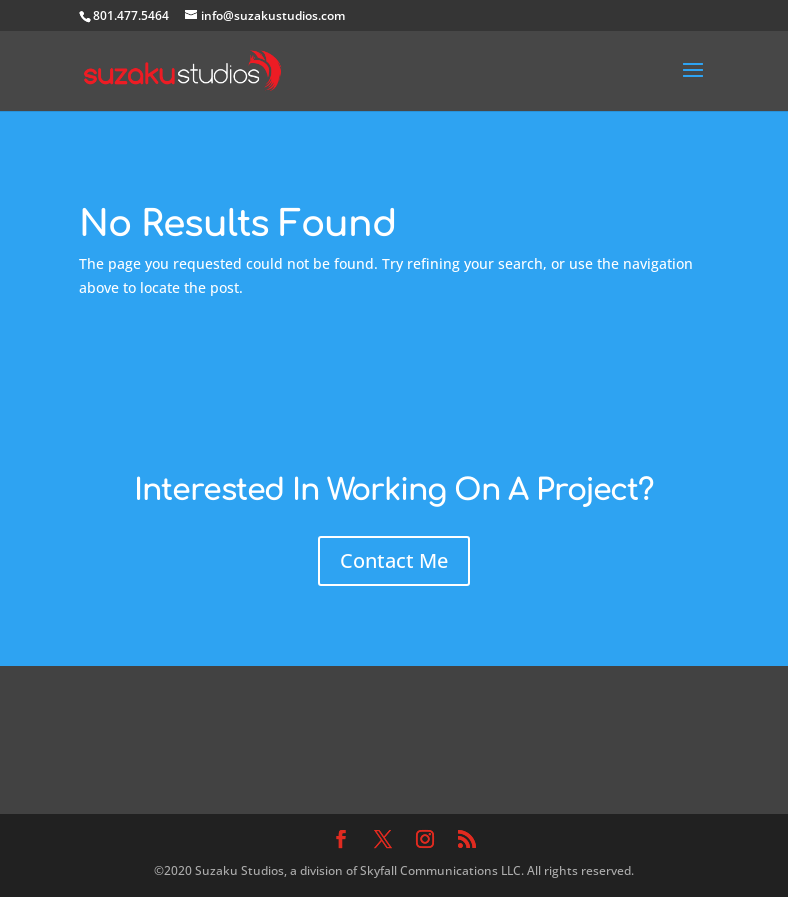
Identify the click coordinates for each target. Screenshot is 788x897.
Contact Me (394, 560)
